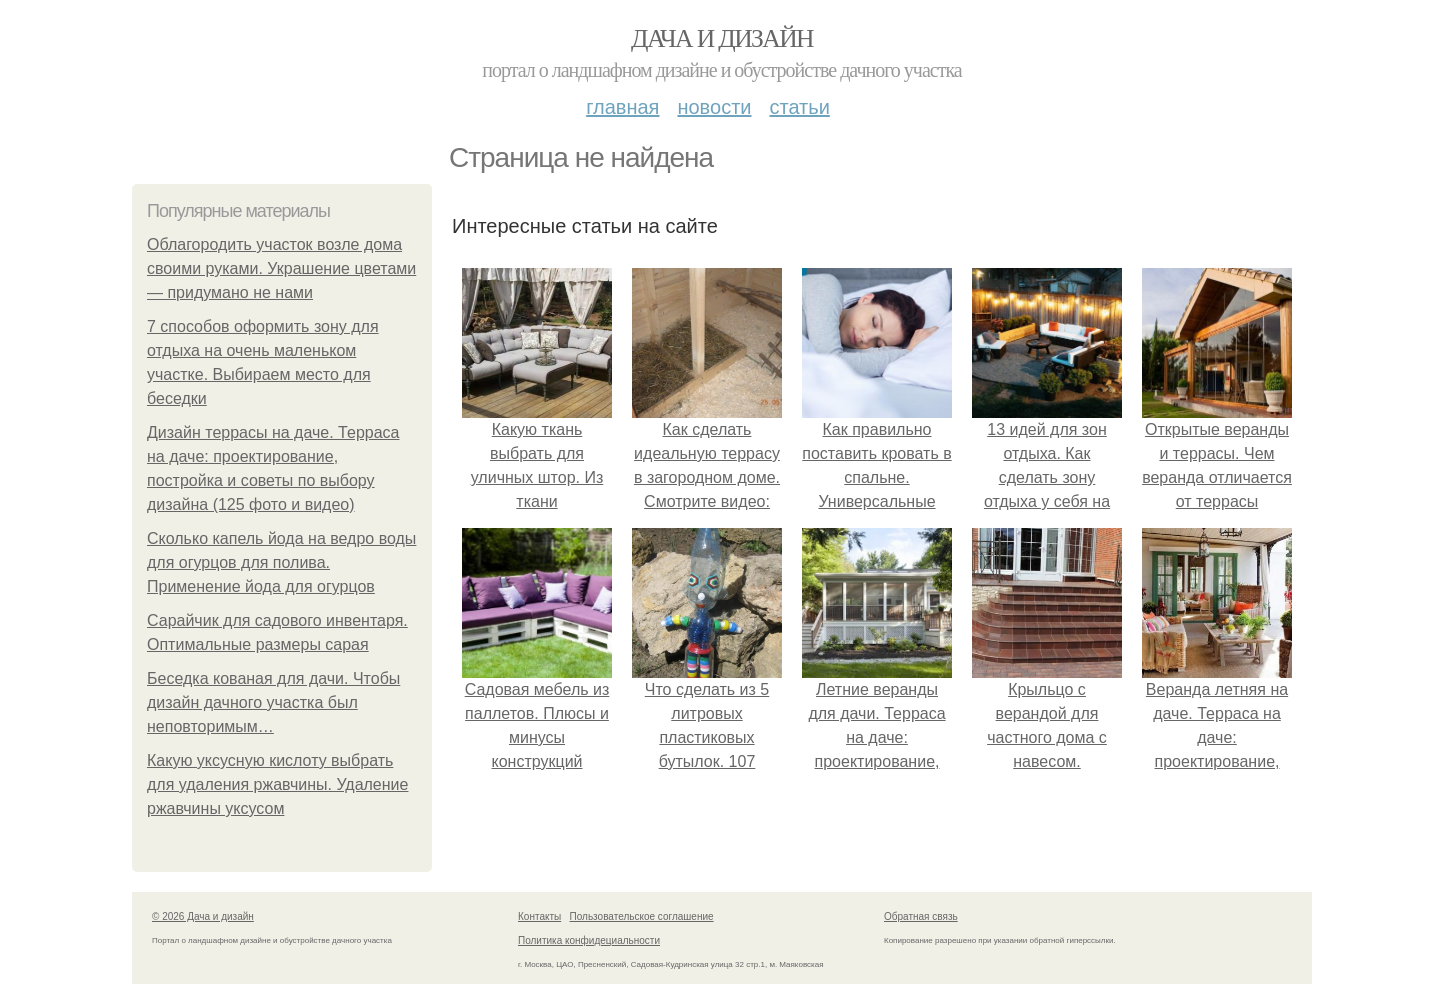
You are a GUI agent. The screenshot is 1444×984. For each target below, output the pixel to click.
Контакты (539, 916)
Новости (714, 107)
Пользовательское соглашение (642, 916)
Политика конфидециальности (589, 940)
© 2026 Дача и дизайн (203, 916)
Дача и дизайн (722, 38)
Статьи (799, 107)
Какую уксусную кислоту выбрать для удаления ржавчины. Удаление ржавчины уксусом (277, 784)
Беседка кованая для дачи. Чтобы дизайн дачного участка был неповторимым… (273, 702)
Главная (622, 107)
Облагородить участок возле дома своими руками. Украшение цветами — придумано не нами (281, 268)
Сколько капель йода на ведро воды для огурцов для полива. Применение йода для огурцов (281, 562)
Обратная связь (921, 916)
